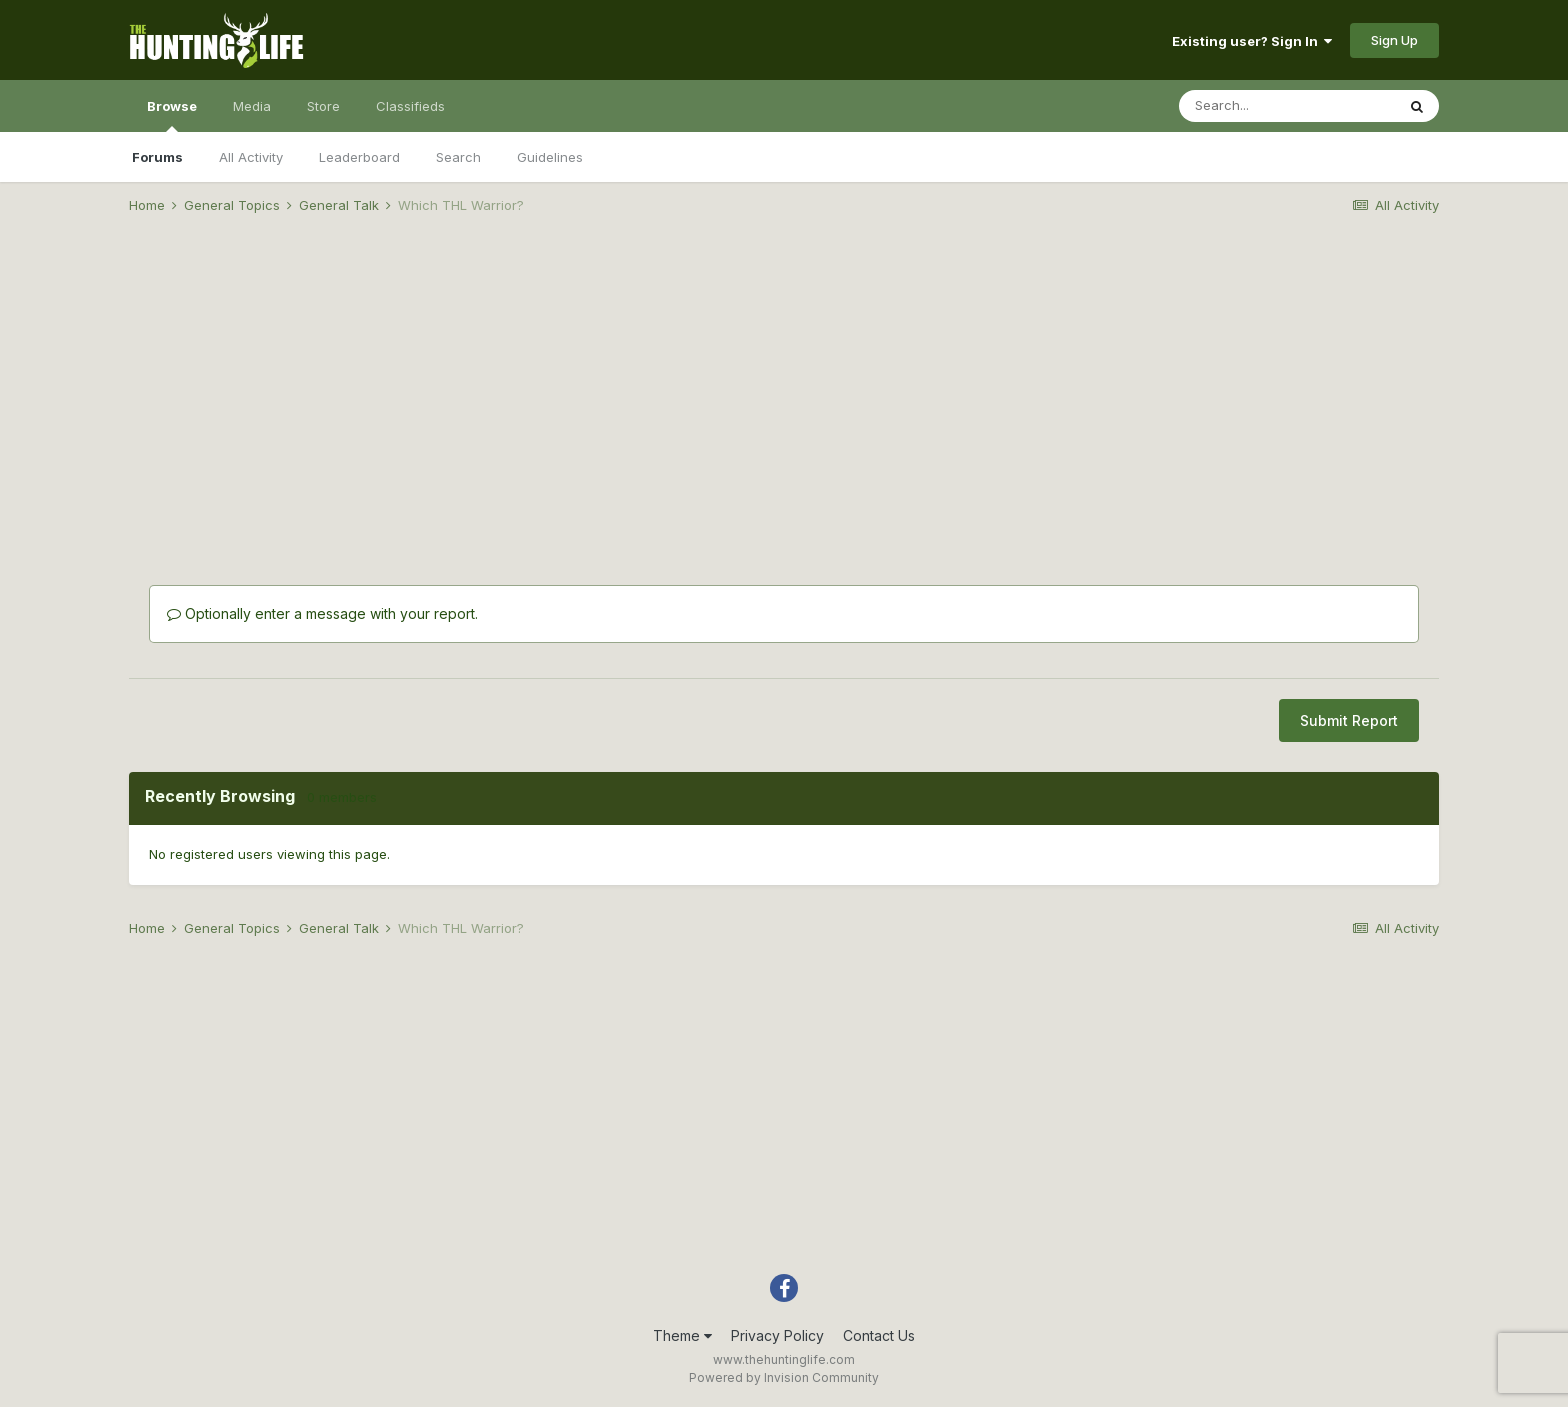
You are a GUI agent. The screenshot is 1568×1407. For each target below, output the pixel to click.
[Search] (1287, 106)
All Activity (251, 157)
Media (252, 106)
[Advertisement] (784, 386)
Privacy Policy (777, 1335)
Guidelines (550, 157)
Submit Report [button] (1349, 720)
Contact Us (879, 1335)
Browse (172, 115)
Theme (682, 1335)
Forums (157, 157)
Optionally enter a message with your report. (322, 613)
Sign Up (1394, 40)
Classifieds (410, 106)
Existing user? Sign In (1252, 41)
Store (323, 106)
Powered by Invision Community (784, 1377)
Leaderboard (359, 157)
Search (458, 157)
